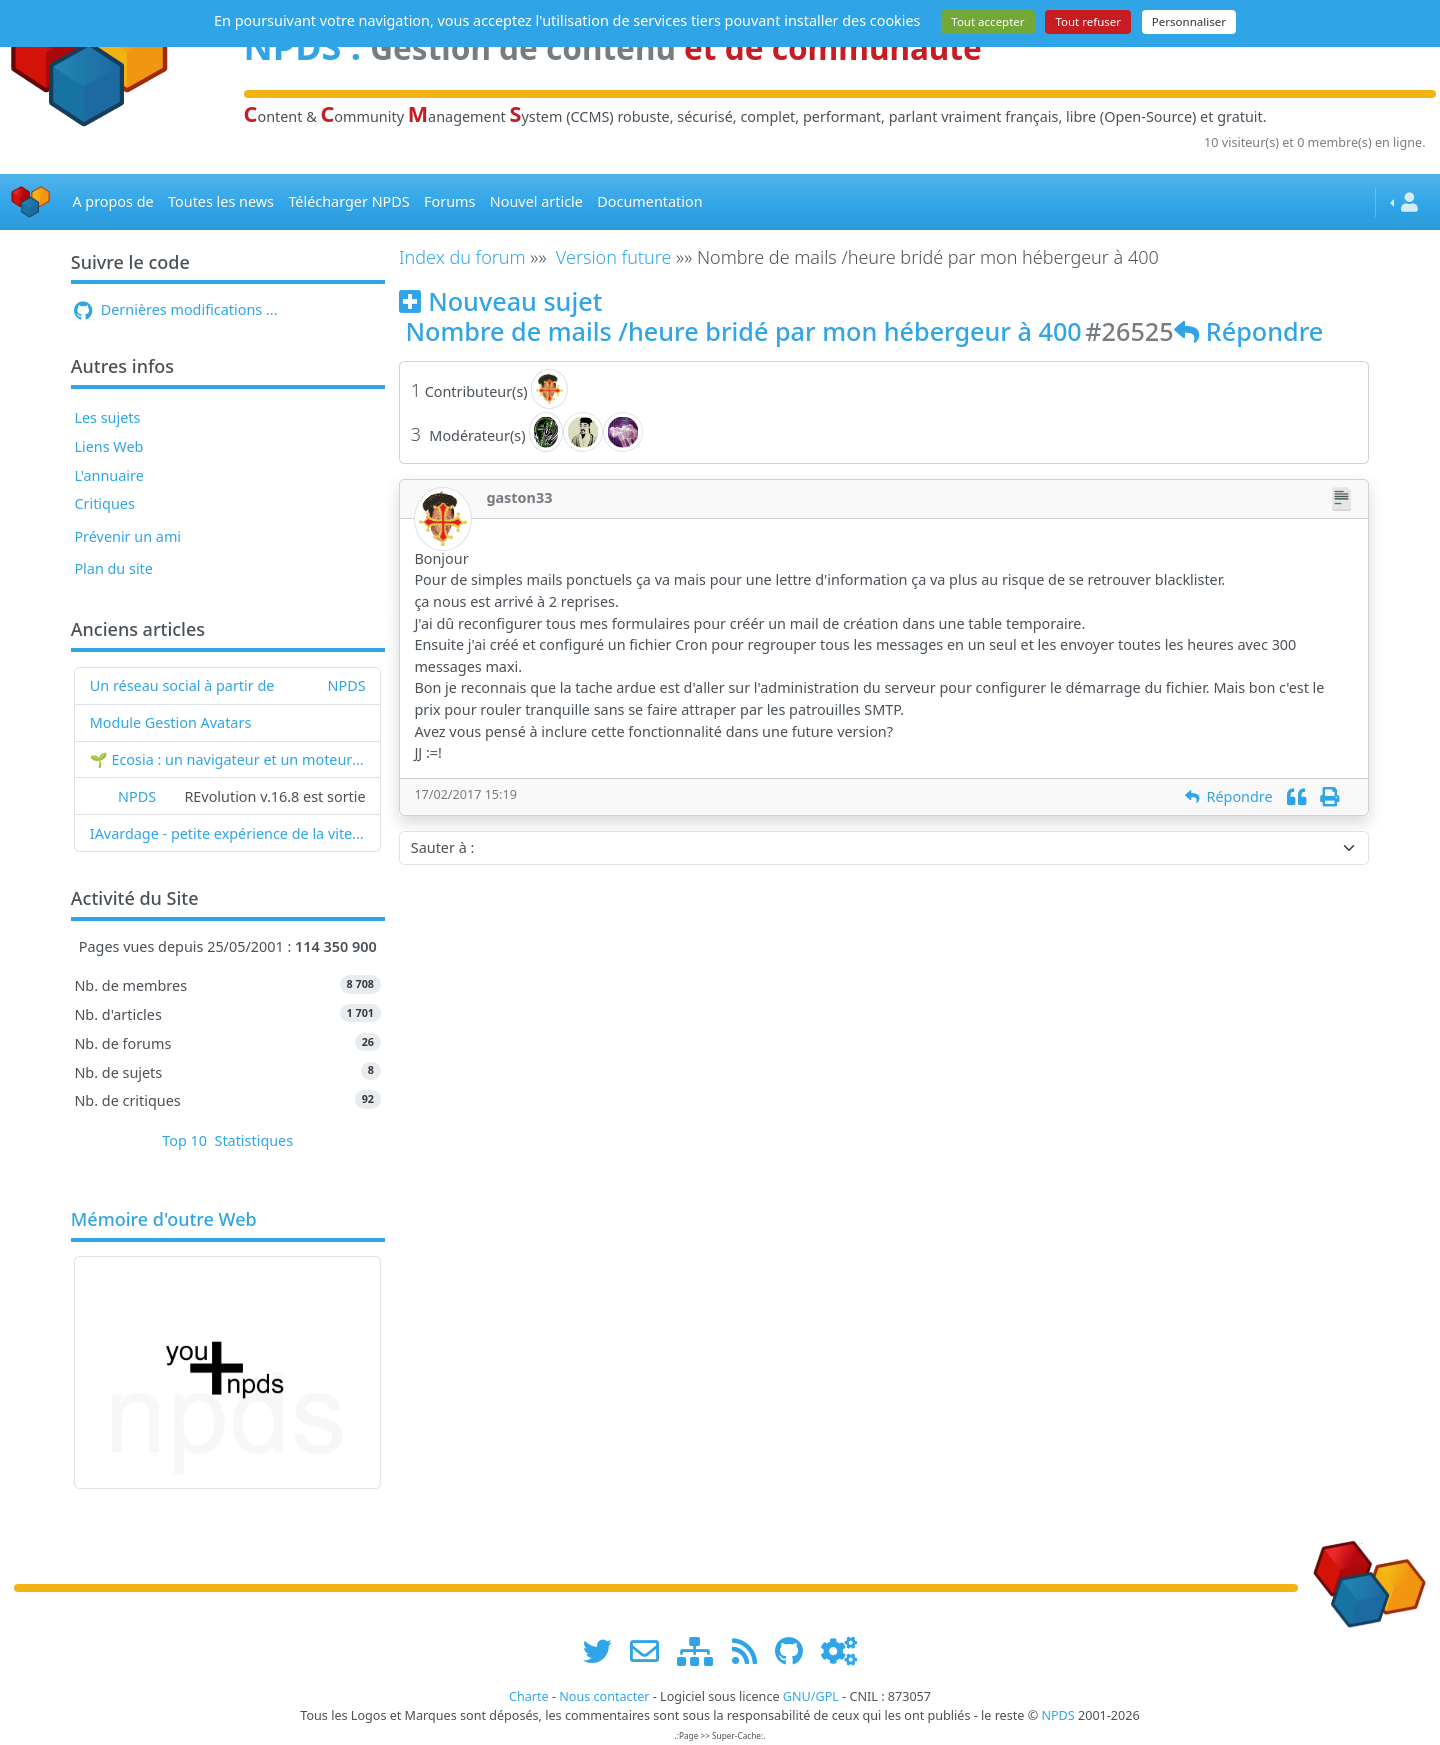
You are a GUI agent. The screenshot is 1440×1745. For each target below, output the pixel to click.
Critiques (104, 503)
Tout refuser (1088, 21)
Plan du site (113, 568)
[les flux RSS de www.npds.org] (751, 1650)
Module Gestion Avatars (171, 722)
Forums (449, 201)
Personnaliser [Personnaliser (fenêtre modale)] (1189, 21)
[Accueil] (31, 202)
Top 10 (184, 1140)
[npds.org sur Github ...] (796, 1650)
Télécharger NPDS (348, 201)
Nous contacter (604, 1696)
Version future (614, 257)
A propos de (112, 201)
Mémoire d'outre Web (164, 1220)
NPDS (347, 685)
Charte (529, 1696)
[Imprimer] (1329, 796)
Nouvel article (536, 201)
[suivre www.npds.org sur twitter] (604, 1650)
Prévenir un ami (127, 536)
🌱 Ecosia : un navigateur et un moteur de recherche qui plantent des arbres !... (228, 759)
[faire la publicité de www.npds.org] (651, 1650)
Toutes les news (221, 201)
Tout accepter (987, 21)
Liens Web (108, 446)
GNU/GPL (811, 1696)
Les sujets (107, 417)
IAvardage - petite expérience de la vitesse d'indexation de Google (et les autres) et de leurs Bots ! (228, 833)
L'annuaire (108, 475)
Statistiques (254, 1140)
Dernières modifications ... (175, 309)
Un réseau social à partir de (182, 685)
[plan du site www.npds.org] (702, 1650)
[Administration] (839, 1650)
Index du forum (462, 257)
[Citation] (1296, 796)
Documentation (649, 201)
